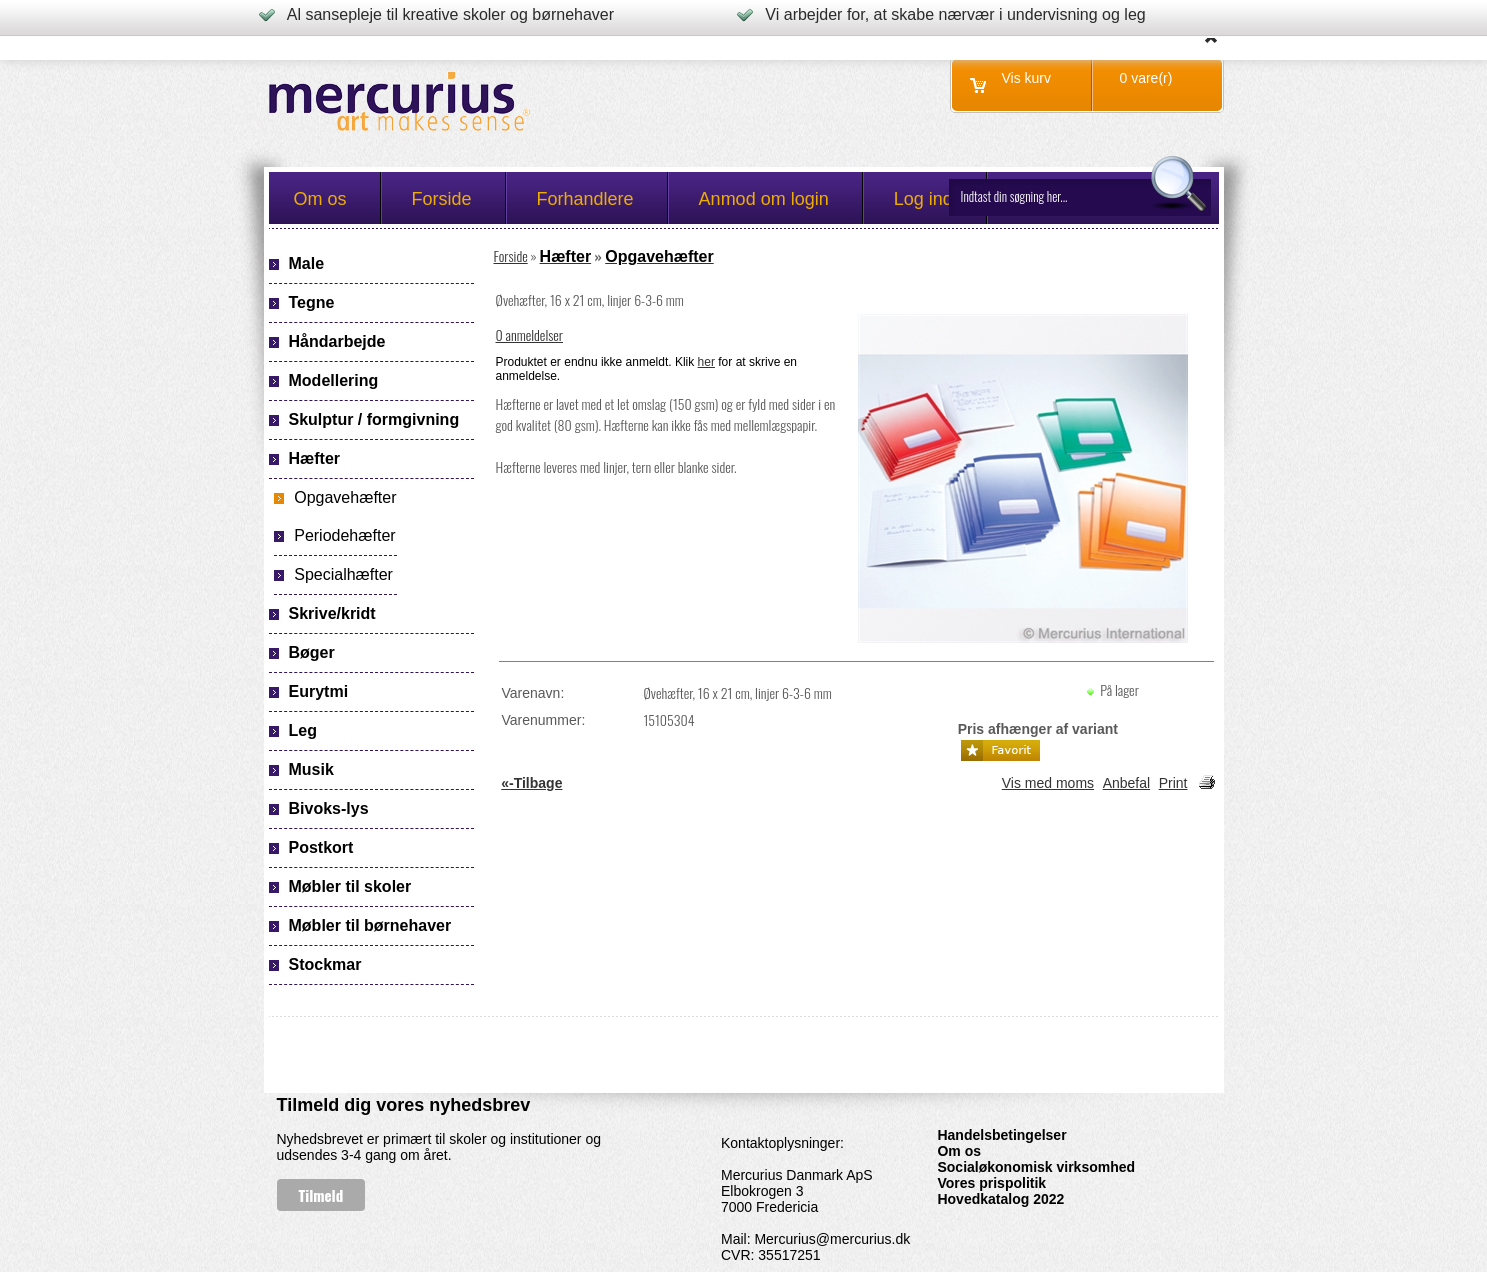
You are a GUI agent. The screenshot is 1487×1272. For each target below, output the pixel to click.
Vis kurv (1027, 78)
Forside (511, 255)
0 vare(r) (1146, 78)
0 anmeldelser (530, 334)
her (706, 362)
